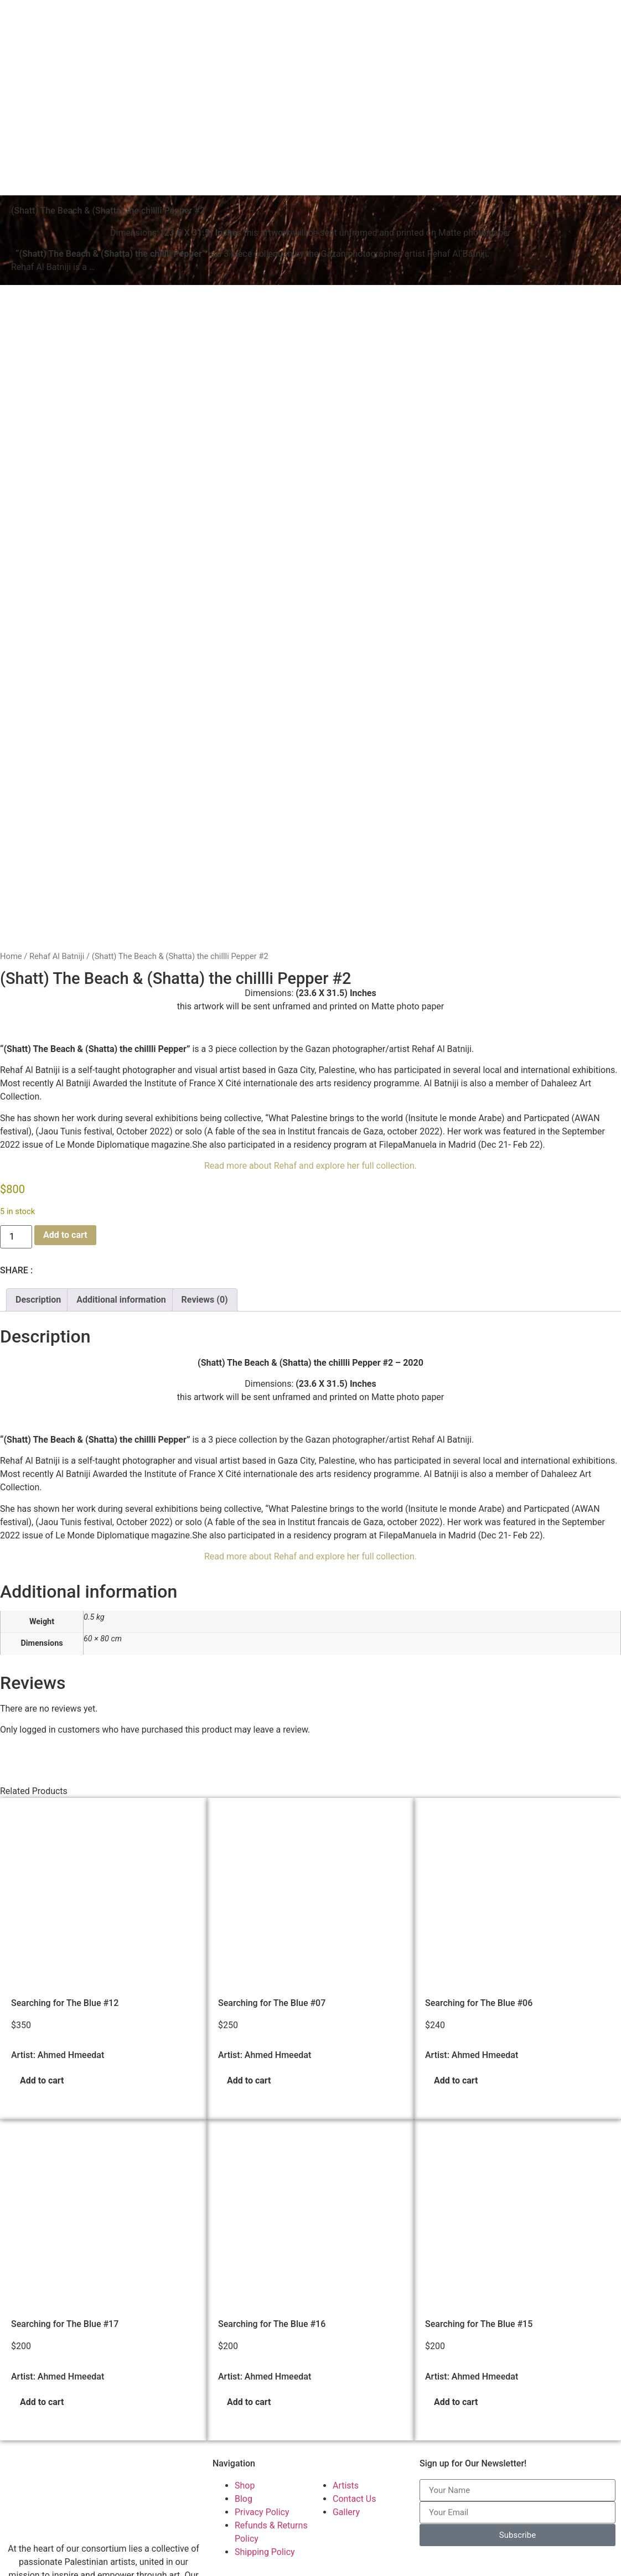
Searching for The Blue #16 (271, 2117)
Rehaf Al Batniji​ (56, 749)
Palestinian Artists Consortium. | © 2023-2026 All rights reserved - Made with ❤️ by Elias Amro (193, 2566)
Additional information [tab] (120, 1092)
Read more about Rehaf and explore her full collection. (310, 958)
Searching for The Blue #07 (271, 1796)
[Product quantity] (16, 1029)
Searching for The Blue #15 (478, 2117)
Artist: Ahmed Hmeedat (57, 1848)
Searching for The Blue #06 (478, 1796)
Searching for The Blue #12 (64, 1796)
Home (11, 749)
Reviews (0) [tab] (205, 1092)
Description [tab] (38, 1092)
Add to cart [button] (42, 1873)
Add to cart (65, 1028)
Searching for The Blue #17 (64, 2117)
